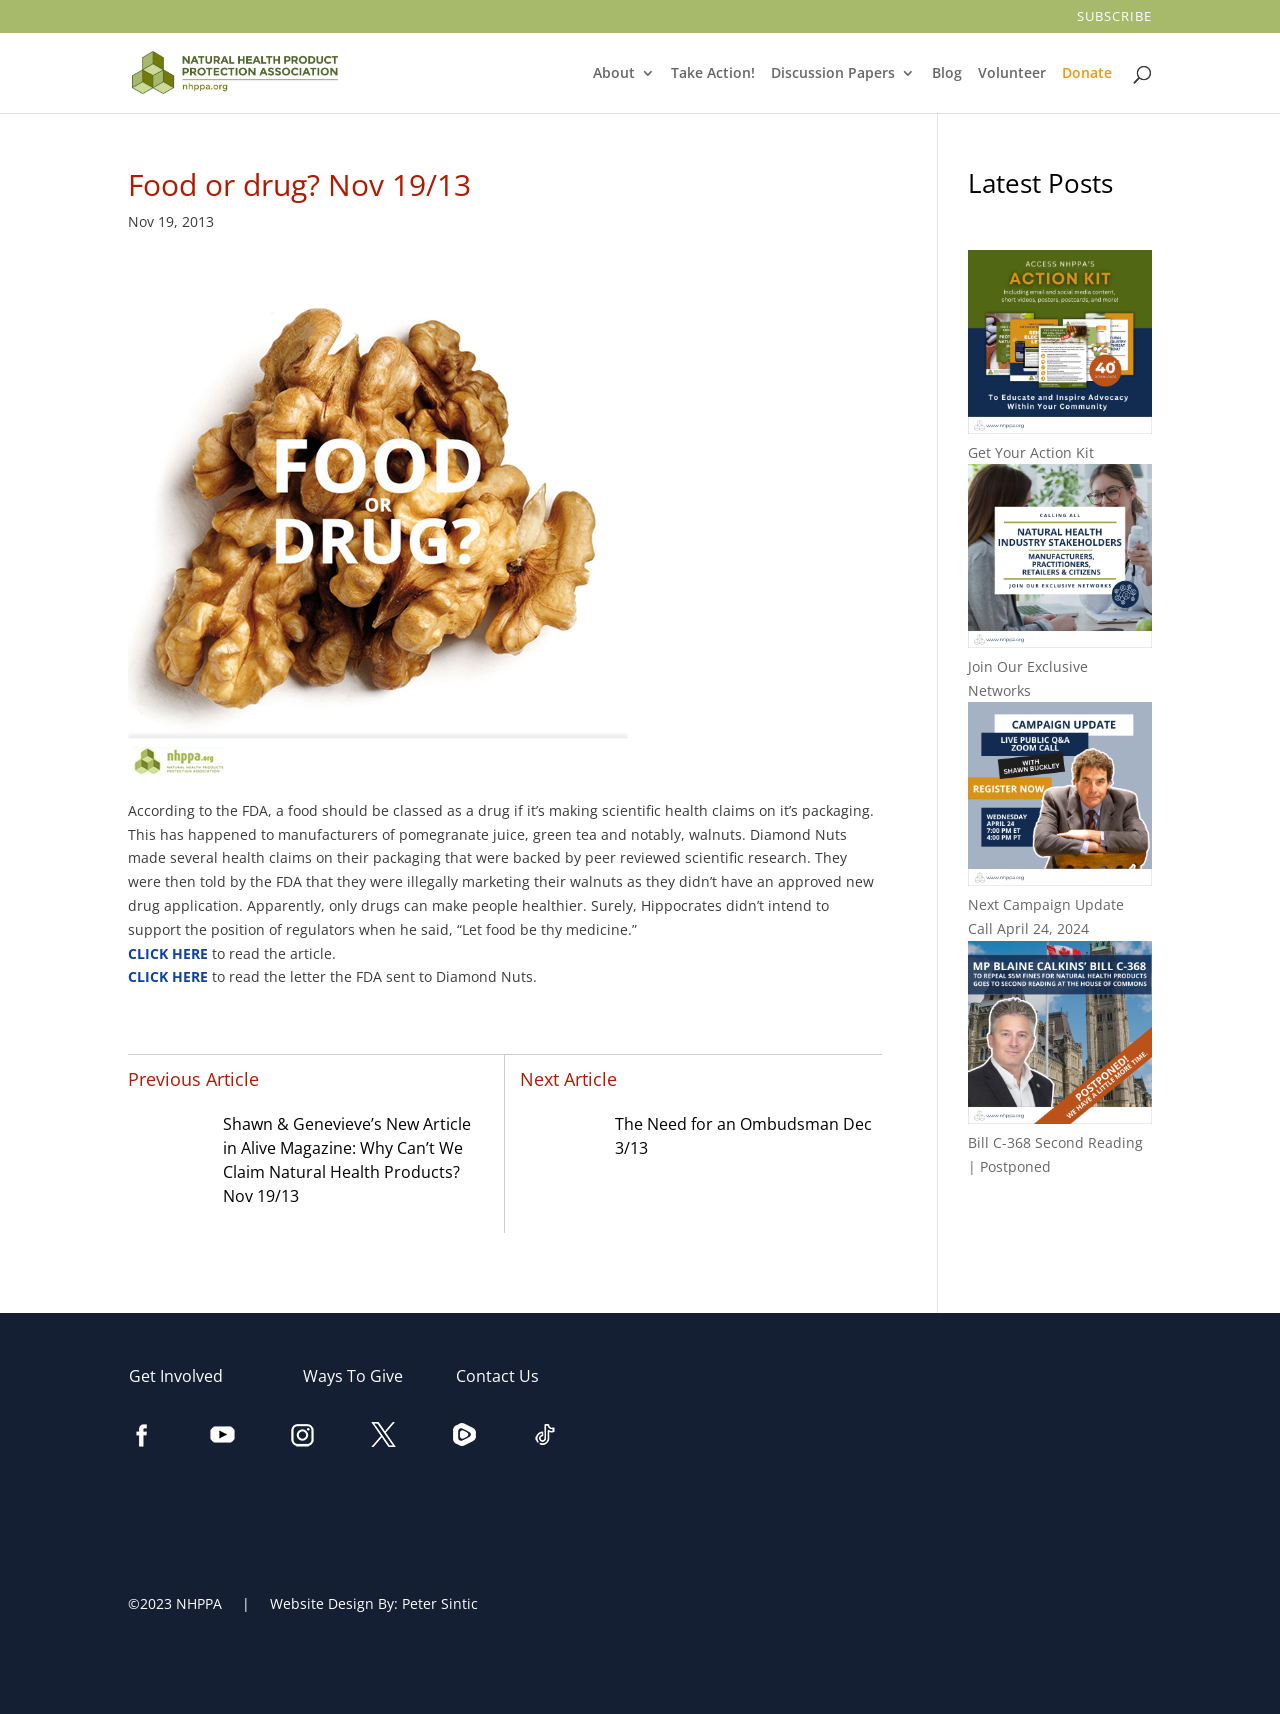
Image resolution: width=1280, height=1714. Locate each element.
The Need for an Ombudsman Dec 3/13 (743, 1136)
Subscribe (1116, 17)
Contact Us (507, 1376)
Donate (1088, 74)
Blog (947, 74)
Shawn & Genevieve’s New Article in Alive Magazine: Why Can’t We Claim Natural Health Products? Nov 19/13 (347, 1159)
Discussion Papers (834, 74)
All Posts (1060, 1231)
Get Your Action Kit (1031, 452)
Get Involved (186, 1376)
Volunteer (1013, 74)
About (615, 74)
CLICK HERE (170, 953)
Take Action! (714, 74)
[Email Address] (910, 1569)
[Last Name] (910, 1507)
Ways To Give (363, 1376)
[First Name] (910, 1445)
